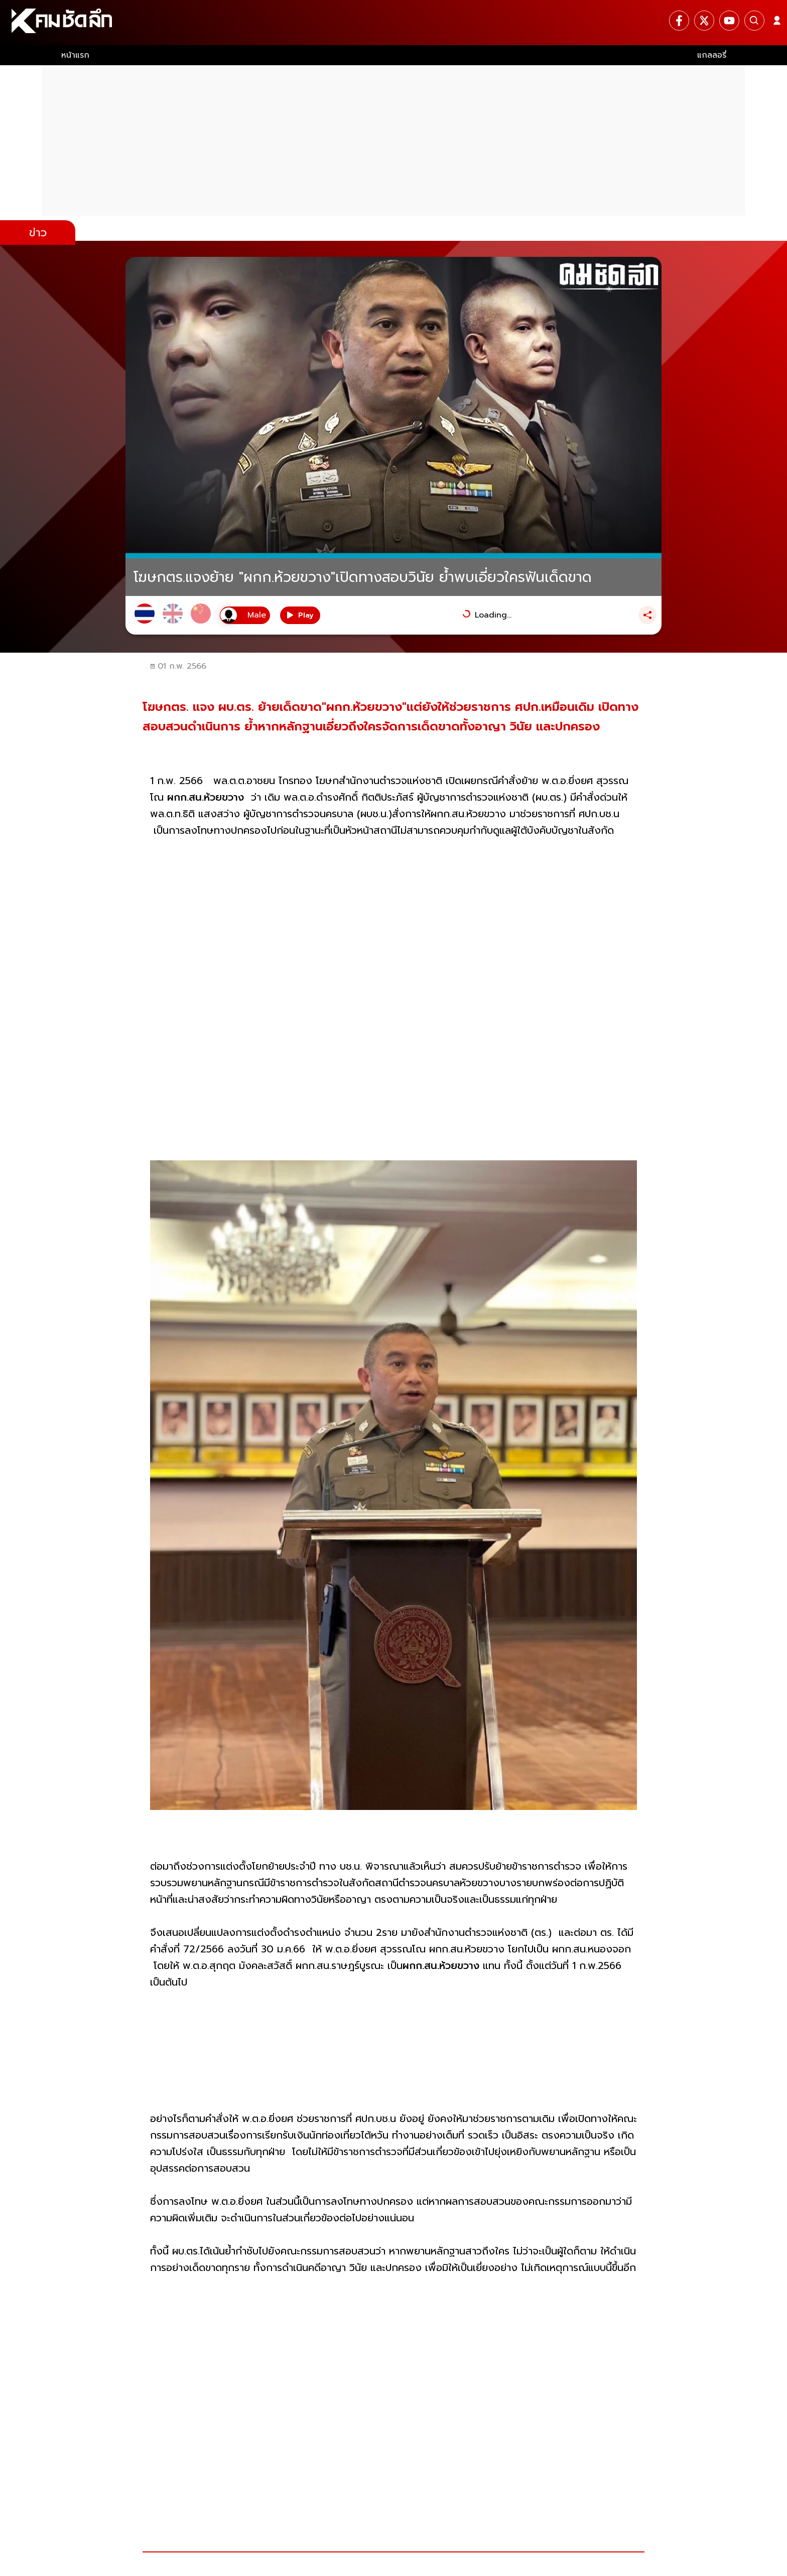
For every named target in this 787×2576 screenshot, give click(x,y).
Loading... (493, 615)
